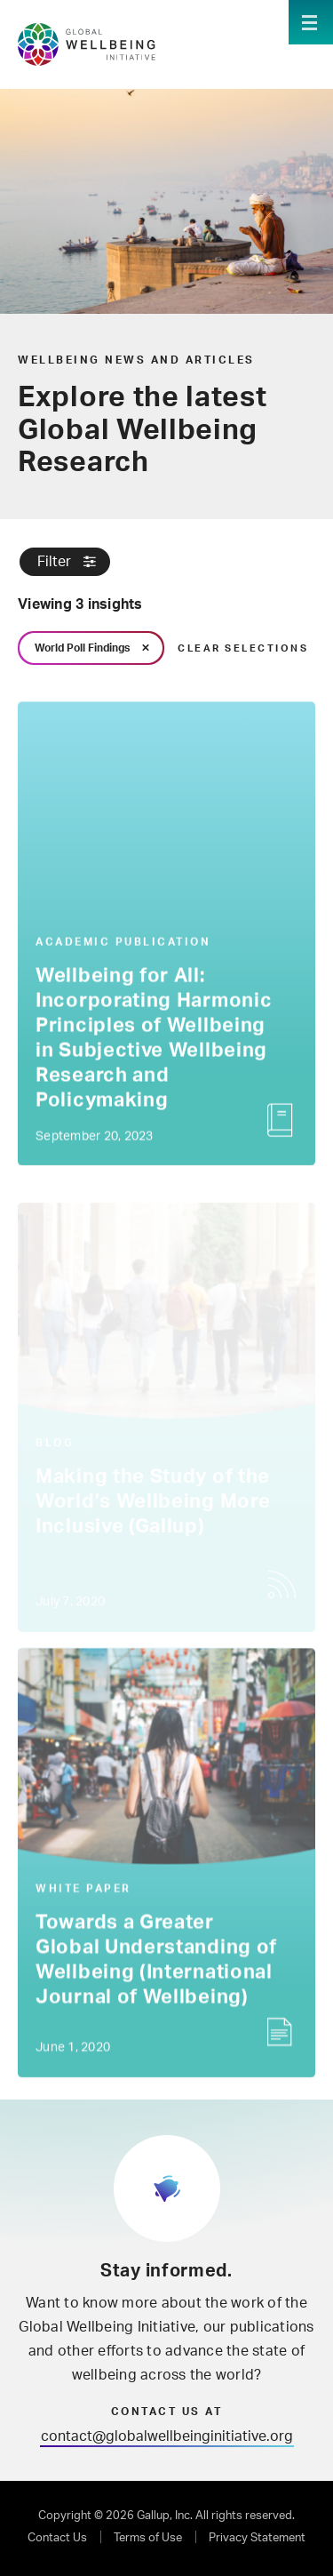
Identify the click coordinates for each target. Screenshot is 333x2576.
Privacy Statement (257, 2538)
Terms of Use (148, 2538)
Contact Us (57, 2538)
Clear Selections (243, 648)
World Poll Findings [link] (82, 648)
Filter (54, 562)
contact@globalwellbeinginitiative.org (167, 2436)
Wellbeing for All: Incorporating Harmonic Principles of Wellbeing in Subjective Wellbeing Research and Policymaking (154, 1040)
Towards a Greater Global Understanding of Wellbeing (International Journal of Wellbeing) (156, 1962)
